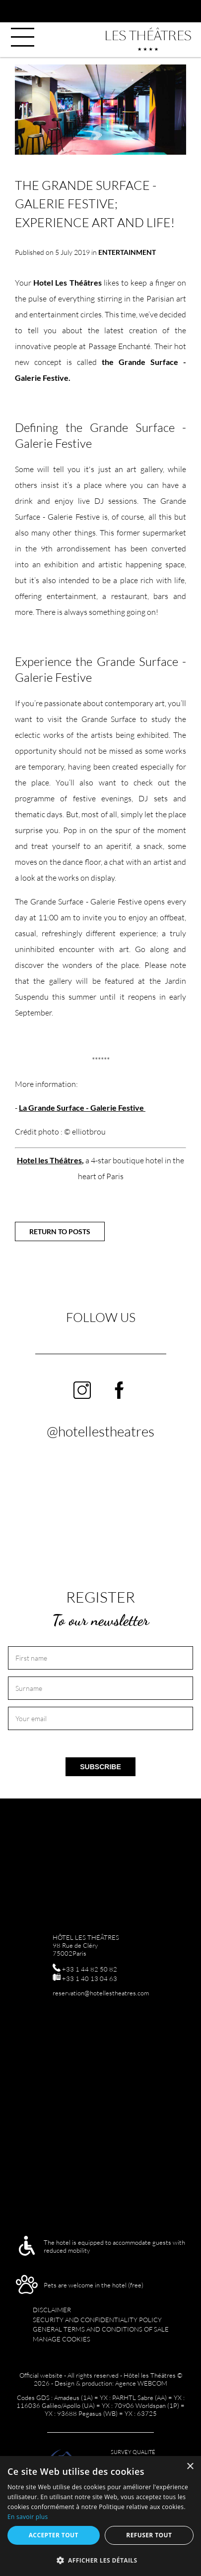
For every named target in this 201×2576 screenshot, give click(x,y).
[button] (100, 2560)
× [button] (190, 2466)
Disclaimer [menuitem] (52, 2310)
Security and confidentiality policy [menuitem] (97, 2320)
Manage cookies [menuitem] (61, 2339)
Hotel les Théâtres (49, 1160)
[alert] (100, 2516)
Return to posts (59, 1231)
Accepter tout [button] (53, 2535)
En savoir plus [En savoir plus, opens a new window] (27, 2517)
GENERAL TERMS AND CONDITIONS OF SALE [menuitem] (101, 2329)
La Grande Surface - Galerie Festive (82, 1107)
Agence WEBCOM (141, 2383)
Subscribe (100, 1767)
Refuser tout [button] (149, 2535)
